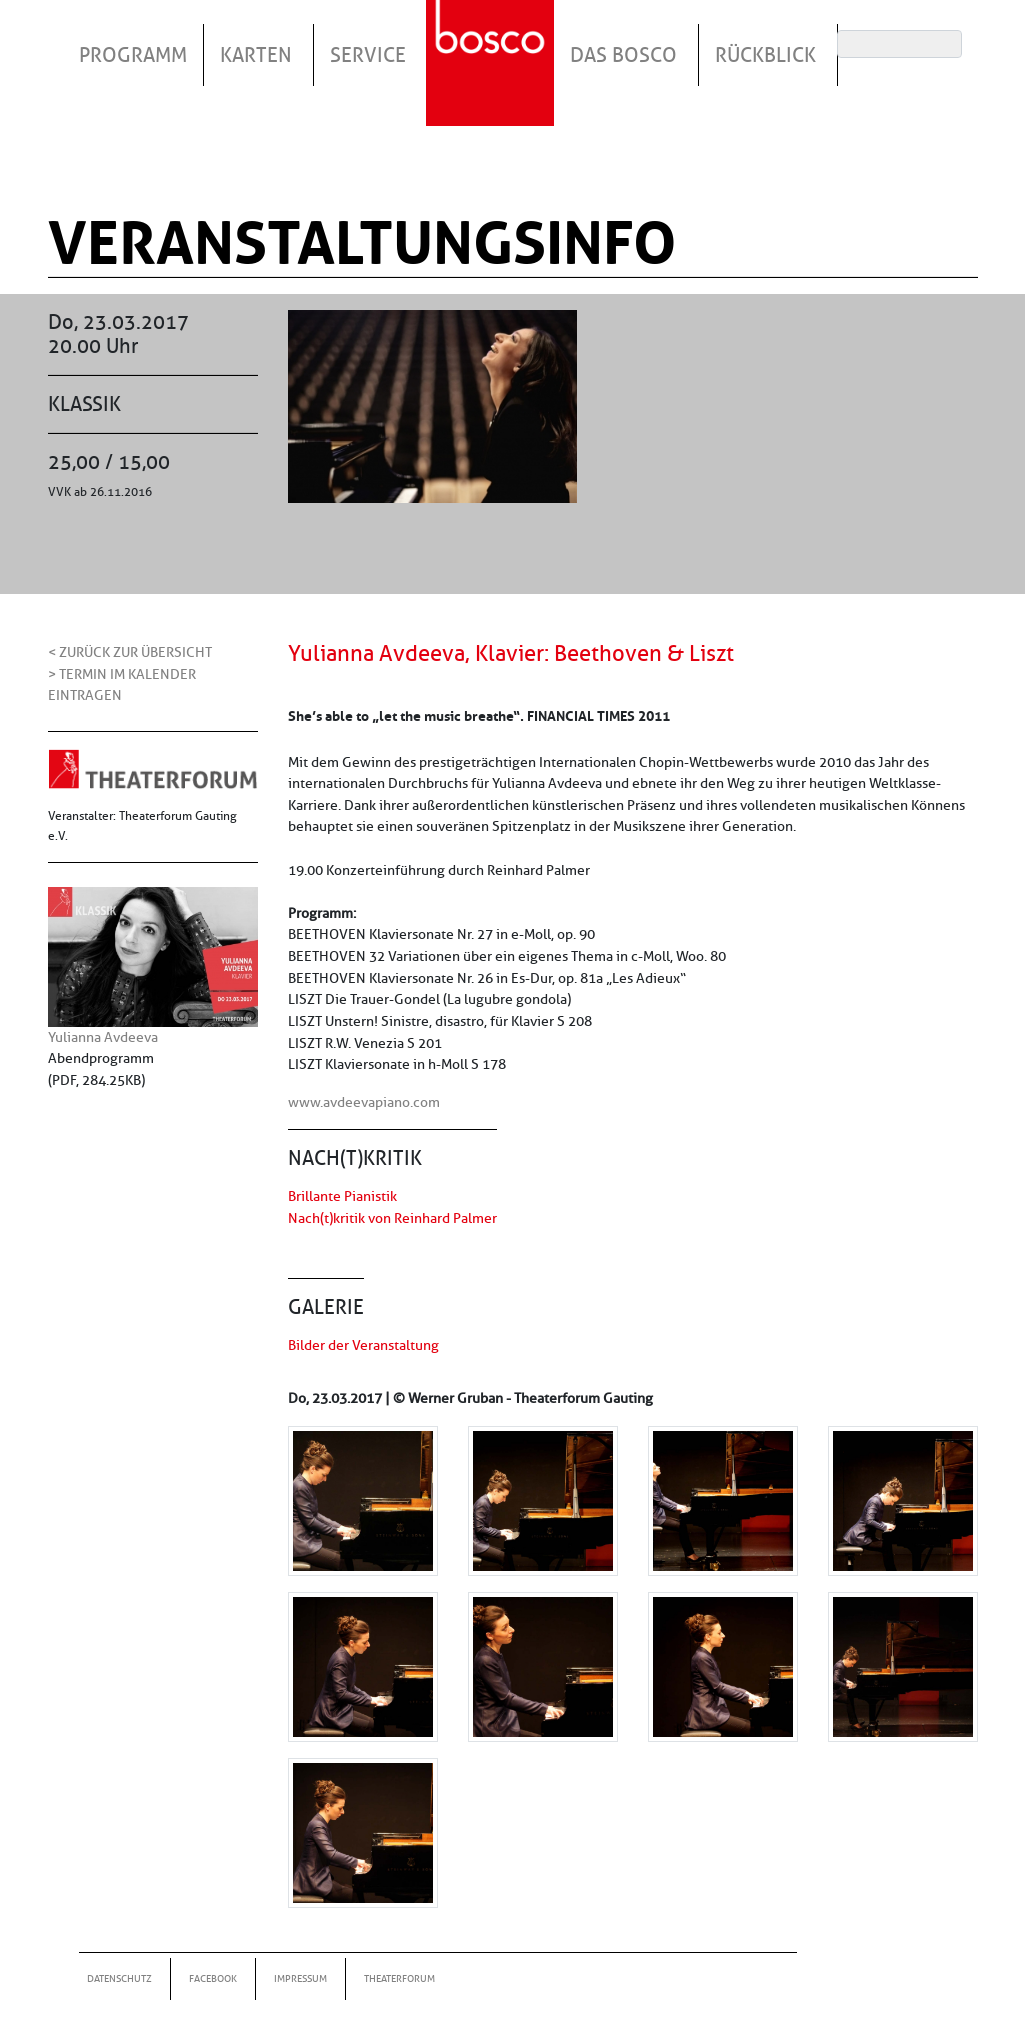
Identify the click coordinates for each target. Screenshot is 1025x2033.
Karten (256, 55)
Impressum (300, 1978)
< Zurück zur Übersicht (130, 652)
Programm (133, 55)
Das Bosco (623, 55)
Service (368, 55)
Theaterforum (399, 1978)
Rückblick (765, 55)
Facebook (213, 1978)
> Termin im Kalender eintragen (122, 685)
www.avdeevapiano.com (364, 1102)
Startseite (493, 39)
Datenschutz (119, 1978)
